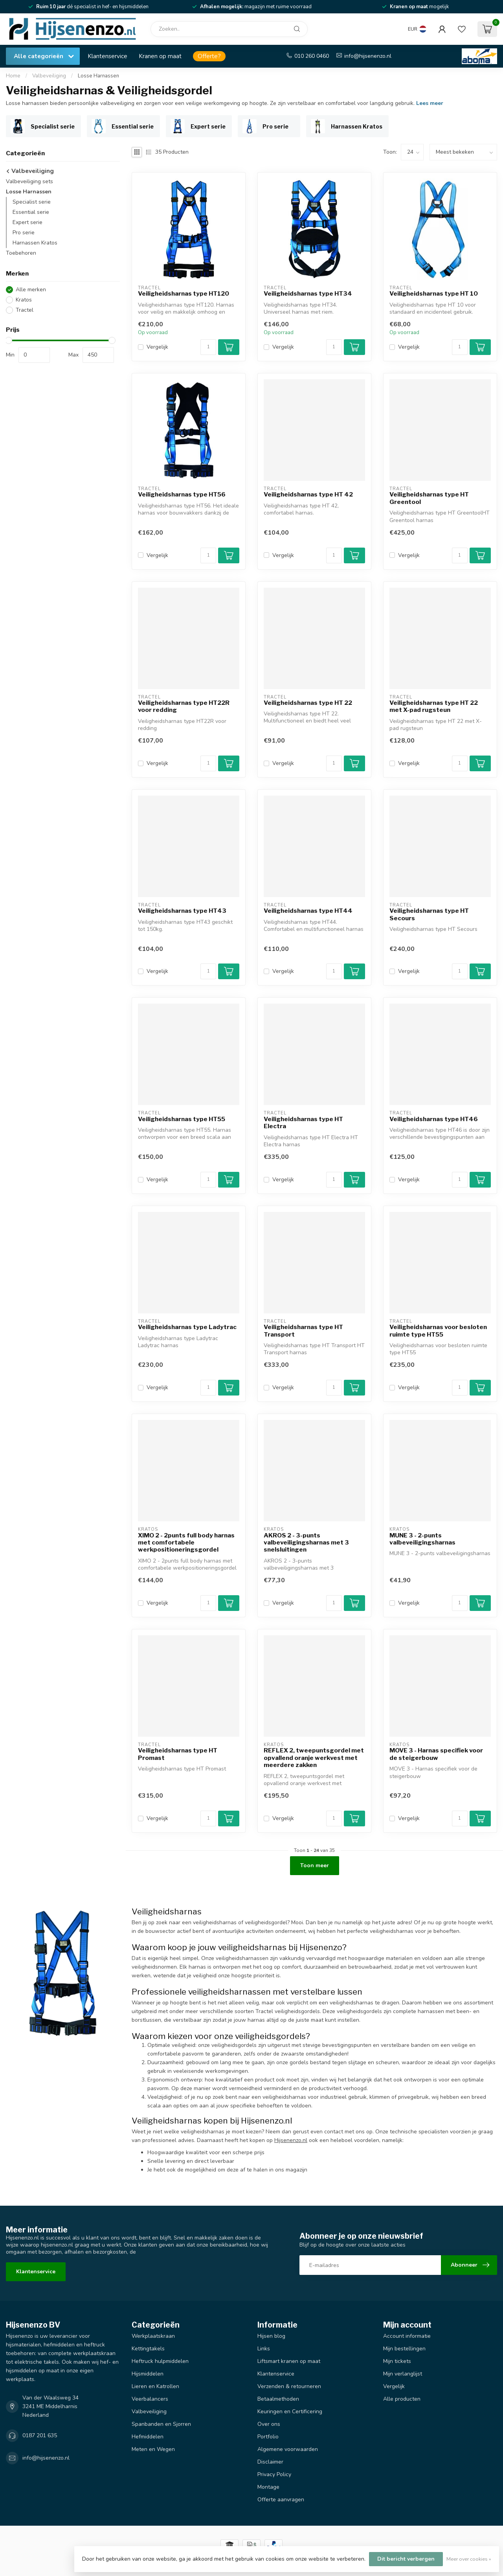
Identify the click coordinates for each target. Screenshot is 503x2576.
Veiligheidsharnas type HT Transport (303, 1331)
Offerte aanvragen (280, 2499)
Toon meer (314, 1865)
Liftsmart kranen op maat (288, 2361)
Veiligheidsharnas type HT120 (183, 293)
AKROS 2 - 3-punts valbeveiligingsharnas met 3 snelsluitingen (306, 1543)
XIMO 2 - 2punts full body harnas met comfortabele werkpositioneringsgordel (186, 1543)
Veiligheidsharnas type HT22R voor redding (183, 706)
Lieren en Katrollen (155, 2386)
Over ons (268, 2424)
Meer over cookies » (468, 2559)
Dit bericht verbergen (406, 2559)
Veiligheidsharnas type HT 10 (433, 293)
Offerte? (209, 56)
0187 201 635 (39, 2435)
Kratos (24, 300)
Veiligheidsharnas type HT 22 (308, 702)
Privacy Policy (274, 2474)
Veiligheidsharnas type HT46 (433, 1119)
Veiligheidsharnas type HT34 (308, 293)
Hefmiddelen (147, 2436)
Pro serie (24, 232)
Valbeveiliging (49, 75)
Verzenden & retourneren (289, 2386)
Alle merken (31, 289)
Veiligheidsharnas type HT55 (181, 1119)
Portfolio (268, 2436)
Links (263, 2348)
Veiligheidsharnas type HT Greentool (429, 498)
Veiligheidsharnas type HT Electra (303, 1123)
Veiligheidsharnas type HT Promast (177, 1754)
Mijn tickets (397, 2361)
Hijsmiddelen (147, 2373)
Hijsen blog (271, 2336)
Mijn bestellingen (404, 2348)
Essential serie (31, 212)
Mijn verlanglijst (402, 2373)
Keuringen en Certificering (289, 2411)
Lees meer (429, 103)
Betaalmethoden (278, 2399)
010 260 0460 (311, 56)
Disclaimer (270, 2462)
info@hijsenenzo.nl (367, 56)
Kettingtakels (148, 2348)
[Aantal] (208, 347)
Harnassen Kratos (35, 242)
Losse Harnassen (98, 75)
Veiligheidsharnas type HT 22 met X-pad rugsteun (433, 706)
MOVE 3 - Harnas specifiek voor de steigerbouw (436, 1754)
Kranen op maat (160, 56)
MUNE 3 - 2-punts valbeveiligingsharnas (422, 1539)
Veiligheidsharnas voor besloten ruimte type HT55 (438, 1331)
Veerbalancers (150, 2399)
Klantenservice (107, 56)
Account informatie (407, 2336)
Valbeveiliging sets (29, 181)
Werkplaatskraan (153, 2336)
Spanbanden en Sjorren (161, 2424)
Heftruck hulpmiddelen (160, 2361)
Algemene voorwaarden (287, 2449)
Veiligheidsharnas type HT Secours (429, 914)
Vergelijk (157, 347)
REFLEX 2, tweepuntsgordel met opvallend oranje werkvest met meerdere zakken (314, 1758)
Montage (268, 2487)
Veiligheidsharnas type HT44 (308, 910)
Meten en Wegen (153, 2449)
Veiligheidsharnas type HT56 (182, 494)
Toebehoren (21, 253)
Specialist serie (32, 202)
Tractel (24, 310)
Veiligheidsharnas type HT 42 (308, 494)
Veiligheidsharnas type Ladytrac (187, 1327)
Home (13, 75)
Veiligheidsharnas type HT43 (182, 910)
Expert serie (27, 222)
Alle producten (401, 2399)
